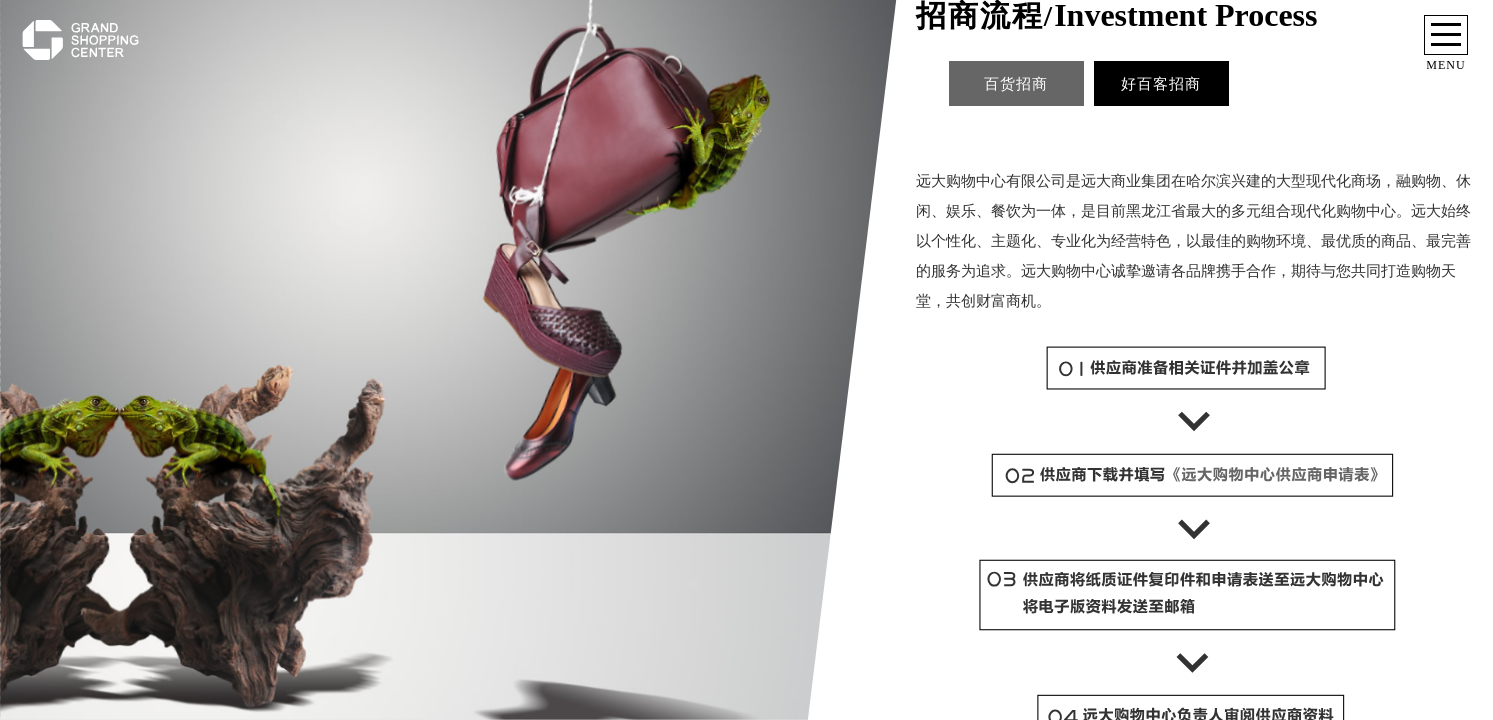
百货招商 (1016, 84)
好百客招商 (1161, 84)
